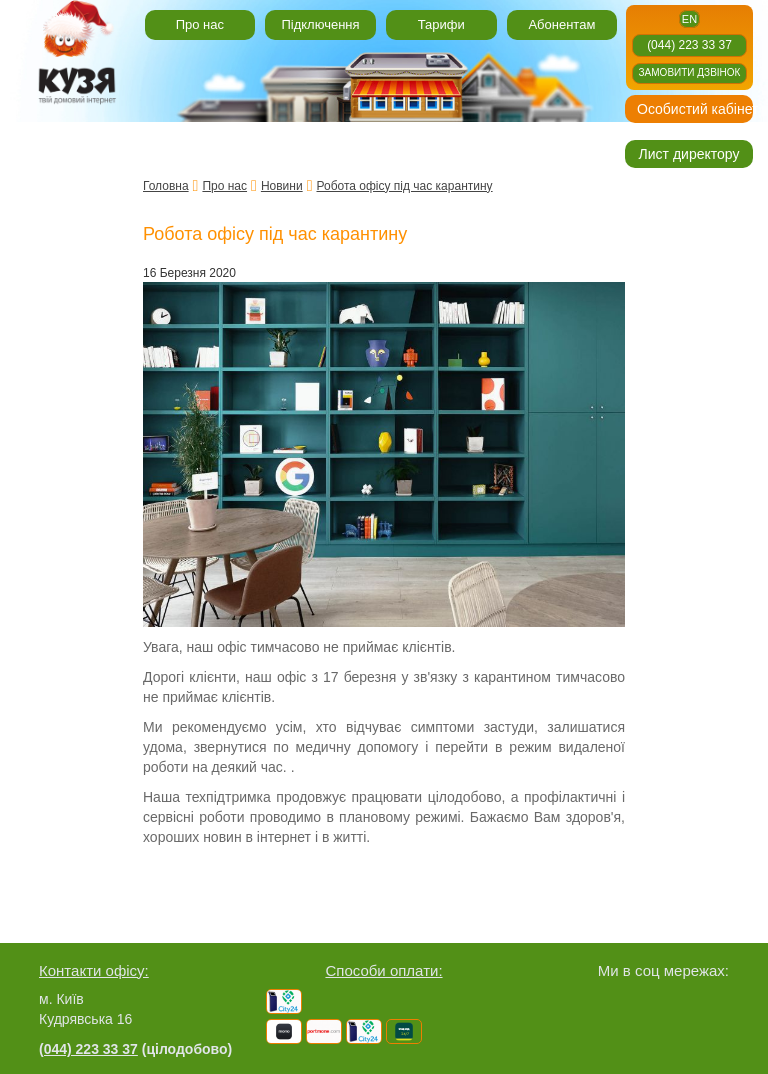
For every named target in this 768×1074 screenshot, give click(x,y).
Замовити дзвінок (690, 72)
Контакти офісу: (94, 970)
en (689, 19)
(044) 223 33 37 (689, 45)
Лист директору (689, 154)
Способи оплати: (383, 970)
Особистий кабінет (695, 109)
